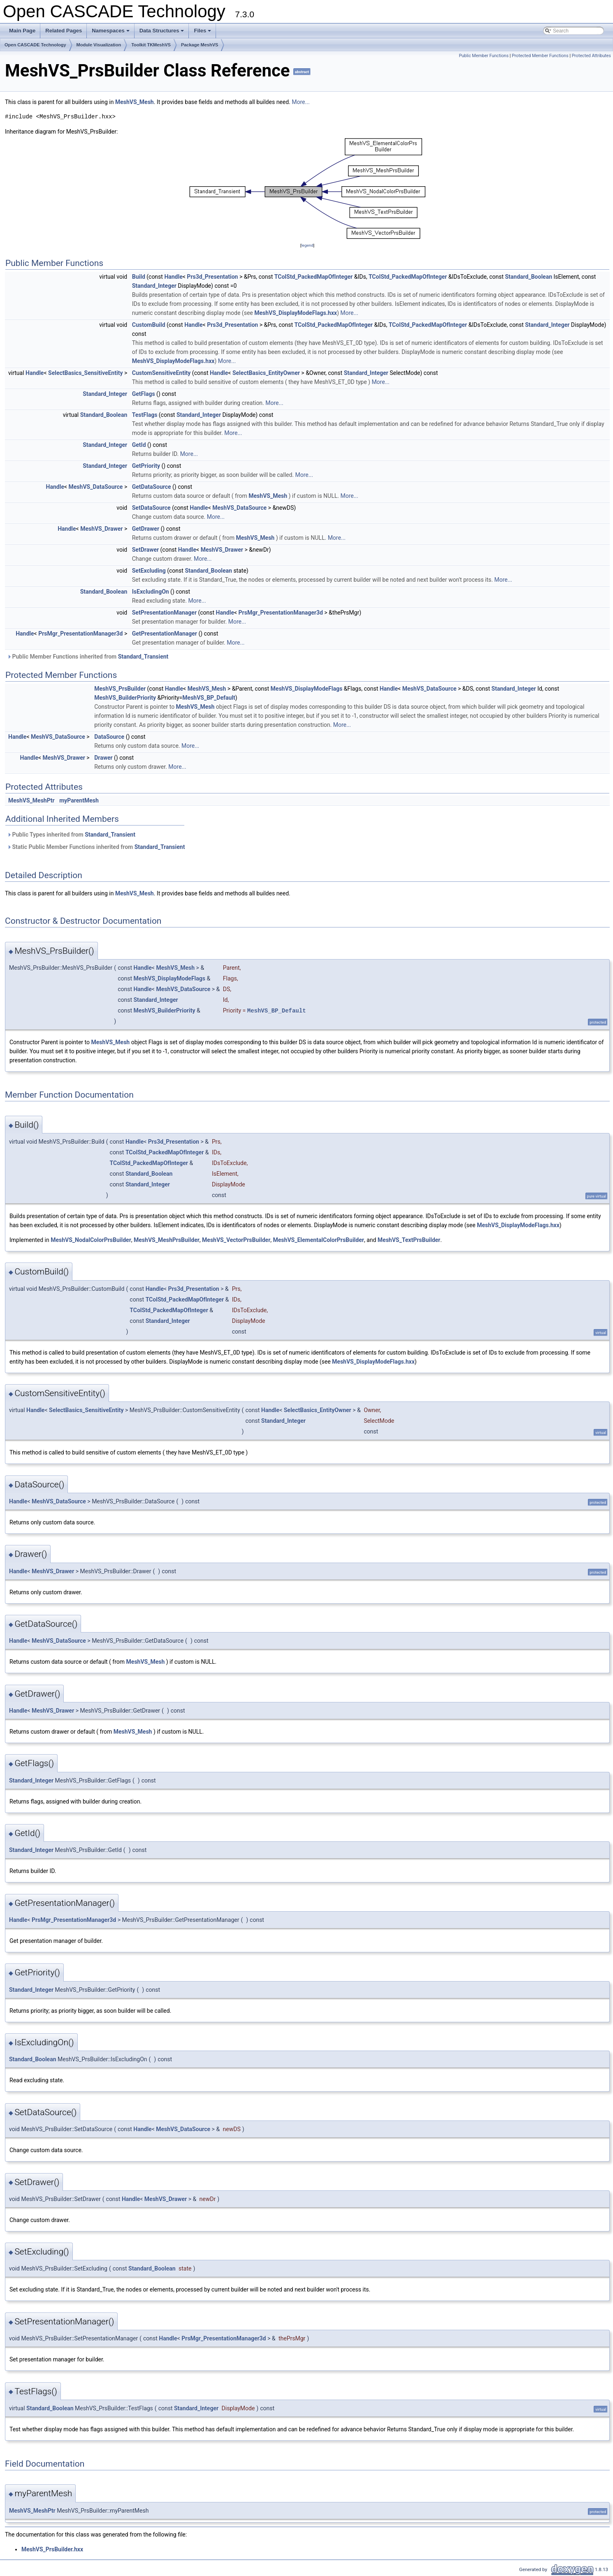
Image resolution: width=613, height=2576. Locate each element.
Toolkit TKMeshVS (151, 44)
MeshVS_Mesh (134, 102)
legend (307, 245)
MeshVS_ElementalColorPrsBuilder (318, 1240)
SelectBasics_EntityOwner (266, 373)
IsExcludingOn (150, 591)
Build (138, 276)
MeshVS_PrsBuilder (120, 688)
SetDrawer (145, 549)
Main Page (22, 31)
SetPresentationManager (164, 612)
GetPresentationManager (164, 633)
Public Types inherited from (71, 834)
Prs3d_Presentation (212, 276)
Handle (173, 276)
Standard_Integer (154, 285)
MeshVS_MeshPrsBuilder (167, 1240)
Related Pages (63, 31)
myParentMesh (79, 800)
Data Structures (162, 33)
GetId (139, 445)
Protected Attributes (591, 55)
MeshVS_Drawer (101, 528)
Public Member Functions (484, 55)
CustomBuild (148, 324)
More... (300, 102)
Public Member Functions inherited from (87, 656)
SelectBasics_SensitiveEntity (85, 373)
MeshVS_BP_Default (208, 697)
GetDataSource (151, 486)
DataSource (109, 736)
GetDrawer (145, 528)
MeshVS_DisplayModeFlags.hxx (295, 313)
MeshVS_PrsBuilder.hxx (52, 2549)
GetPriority (146, 465)
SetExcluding (149, 570)
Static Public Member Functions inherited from (96, 847)
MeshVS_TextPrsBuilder (409, 1240)
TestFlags (145, 415)
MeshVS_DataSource (96, 486)
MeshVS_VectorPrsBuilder (236, 1240)
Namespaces (111, 33)
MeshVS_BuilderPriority (125, 697)
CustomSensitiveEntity (161, 373)
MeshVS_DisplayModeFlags (307, 688)
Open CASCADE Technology (35, 44)
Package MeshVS (199, 44)
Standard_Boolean (528, 276)
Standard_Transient (143, 656)
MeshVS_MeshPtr (31, 800)
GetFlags (143, 394)
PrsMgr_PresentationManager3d (281, 612)
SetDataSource (151, 507)
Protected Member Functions (540, 55)
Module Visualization (99, 44)
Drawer (103, 757)
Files (203, 33)
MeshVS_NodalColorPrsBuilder (91, 1240)
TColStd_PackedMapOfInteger (313, 276)
